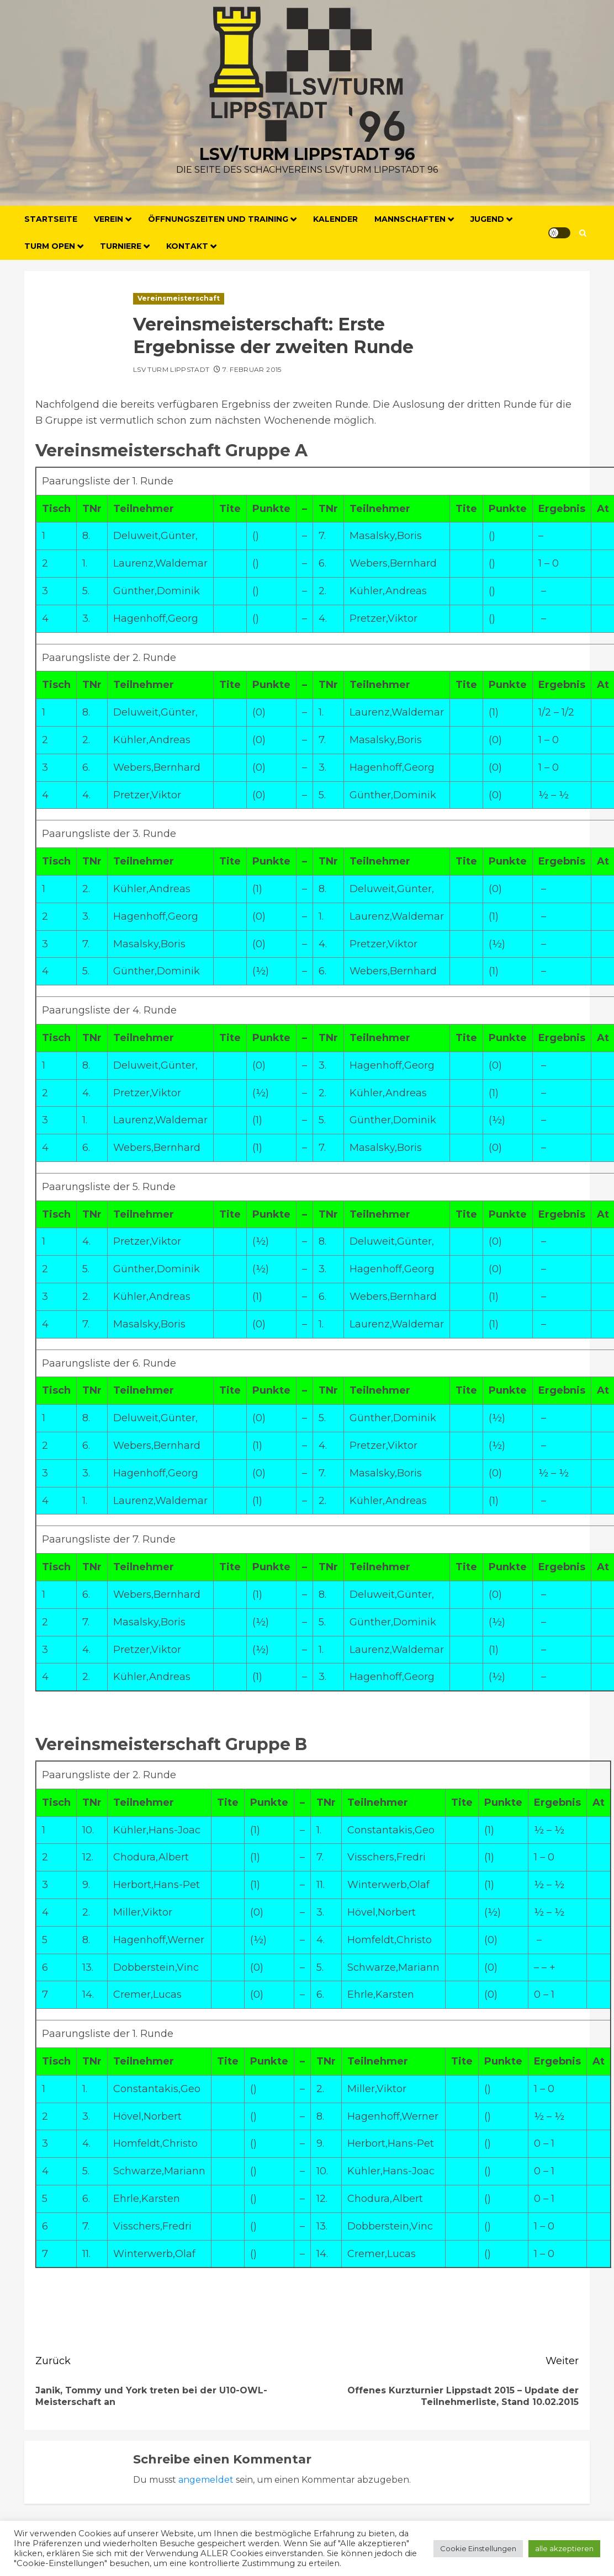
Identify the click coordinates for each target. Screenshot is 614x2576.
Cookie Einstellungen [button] (478, 2548)
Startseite (50, 219)
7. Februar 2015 (252, 369)
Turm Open (49, 246)
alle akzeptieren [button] (564, 2548)
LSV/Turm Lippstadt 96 (307, 154)
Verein (108, 219)
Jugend (487, 219)
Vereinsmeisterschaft (178, 298)
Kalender (335, 219)
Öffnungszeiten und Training (218, 219)
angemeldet (206, 2479)
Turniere (120, 246)
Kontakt (187, 246)
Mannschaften (410, 219)
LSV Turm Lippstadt (171, 369)
